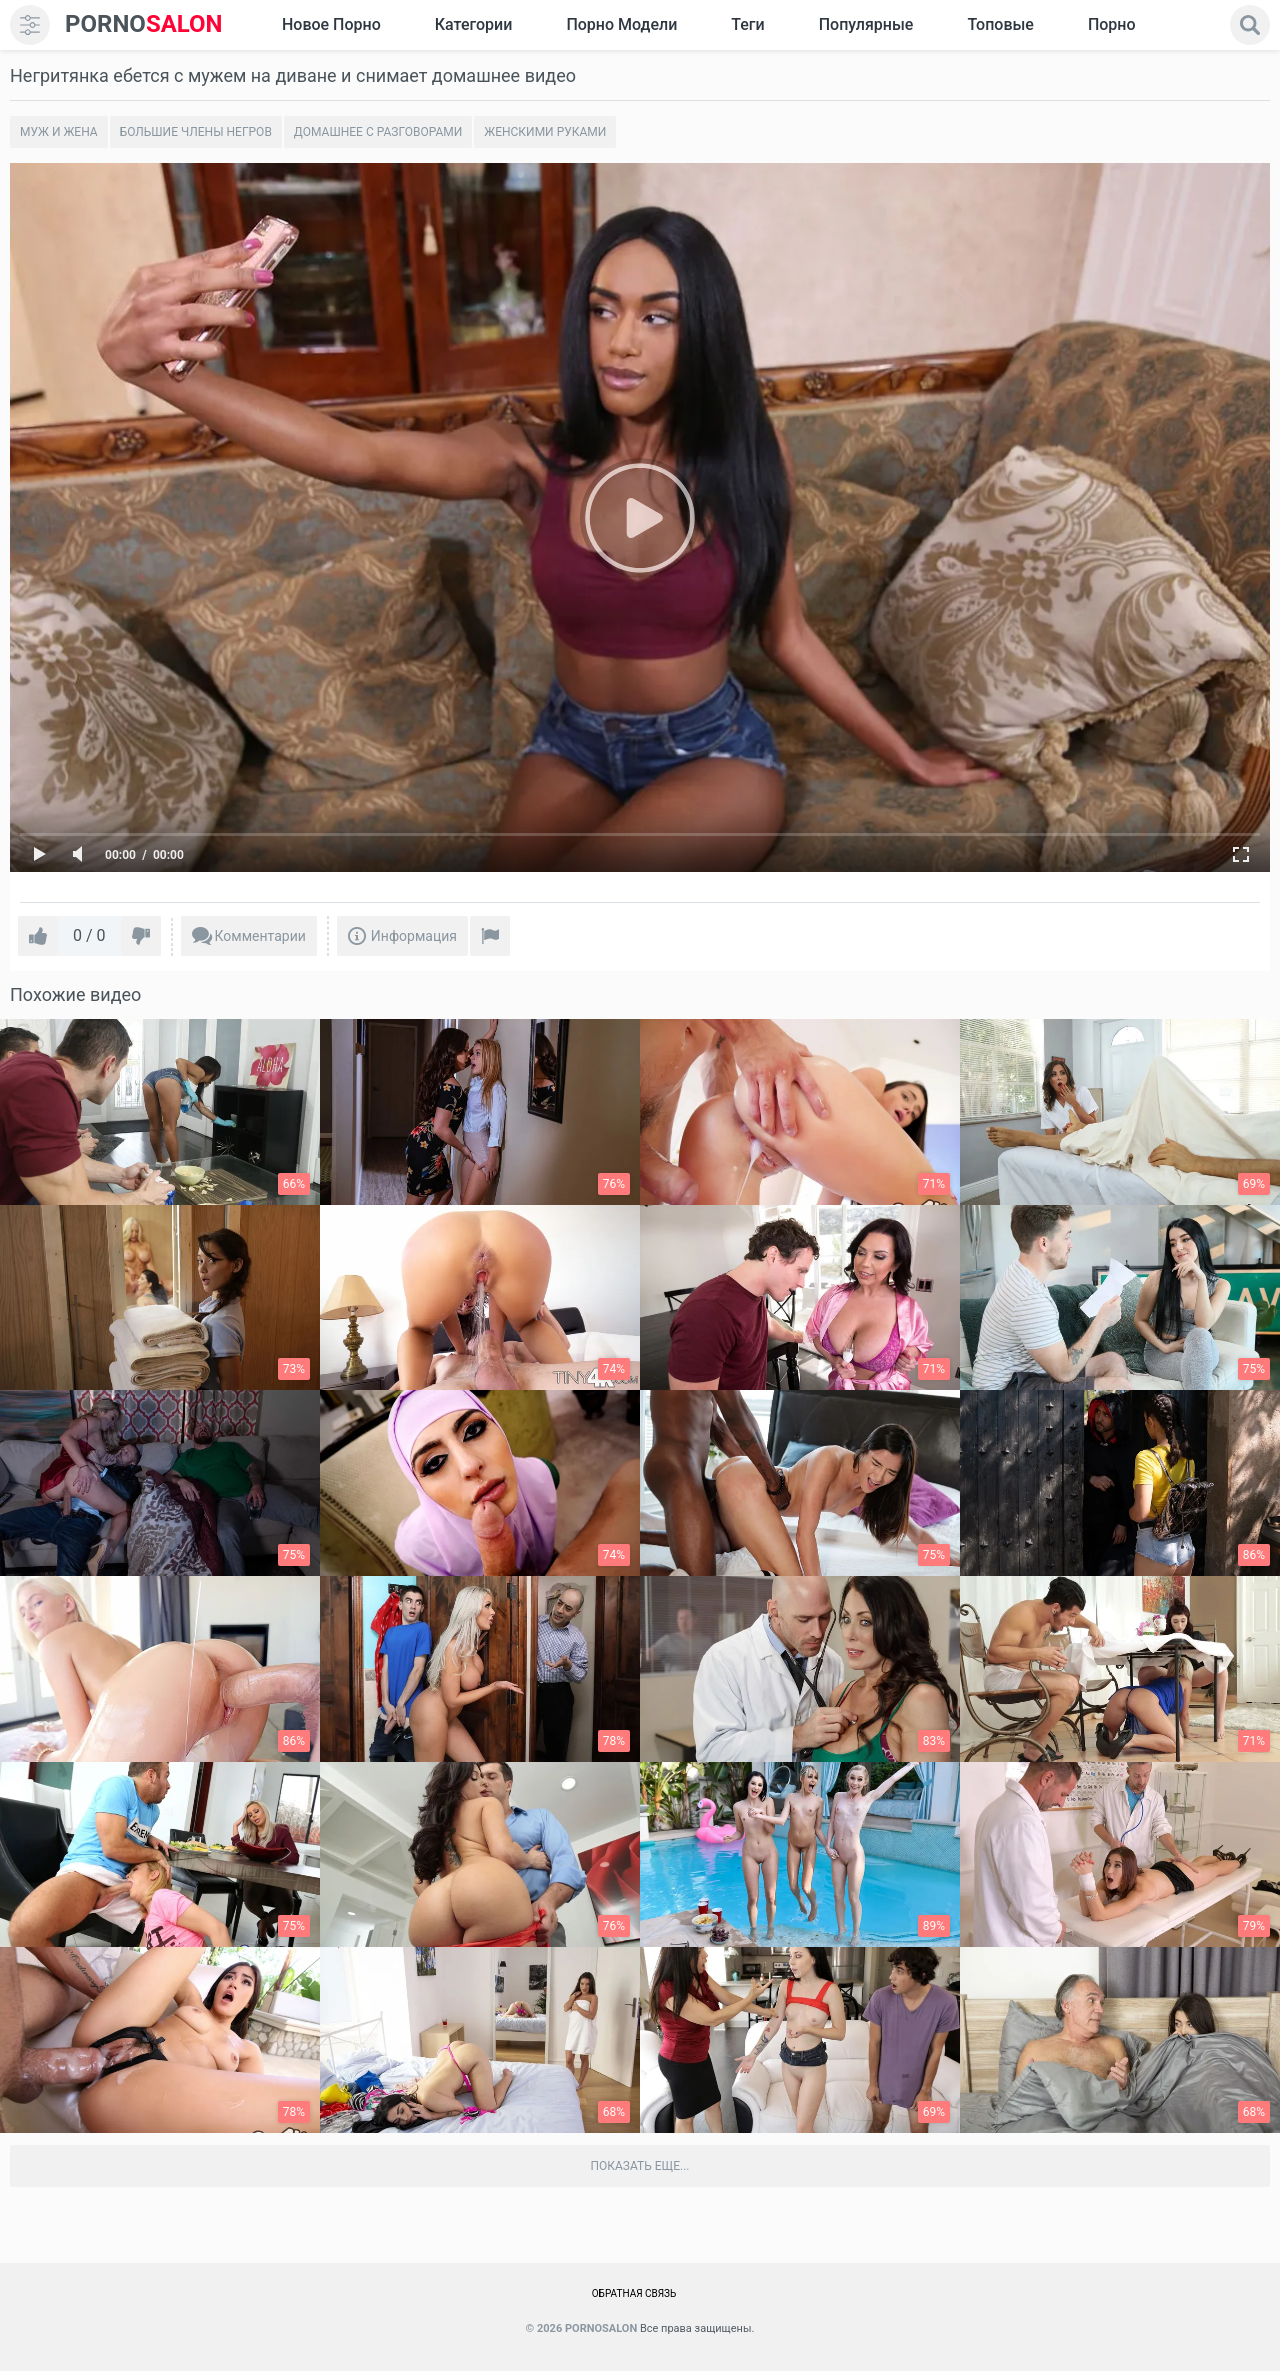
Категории (474, 24)
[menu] (30, 25)
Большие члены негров (196, 132)
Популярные (866, 24)
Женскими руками (545, 132)
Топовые (1000, 24)
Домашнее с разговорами (378, 132)
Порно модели (621, 24)
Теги (747, 24)
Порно (1112, 24)
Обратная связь (634, 2293)
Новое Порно (331, 24)
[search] (1250, 25)
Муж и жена (59, 132)
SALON (144, 24)
